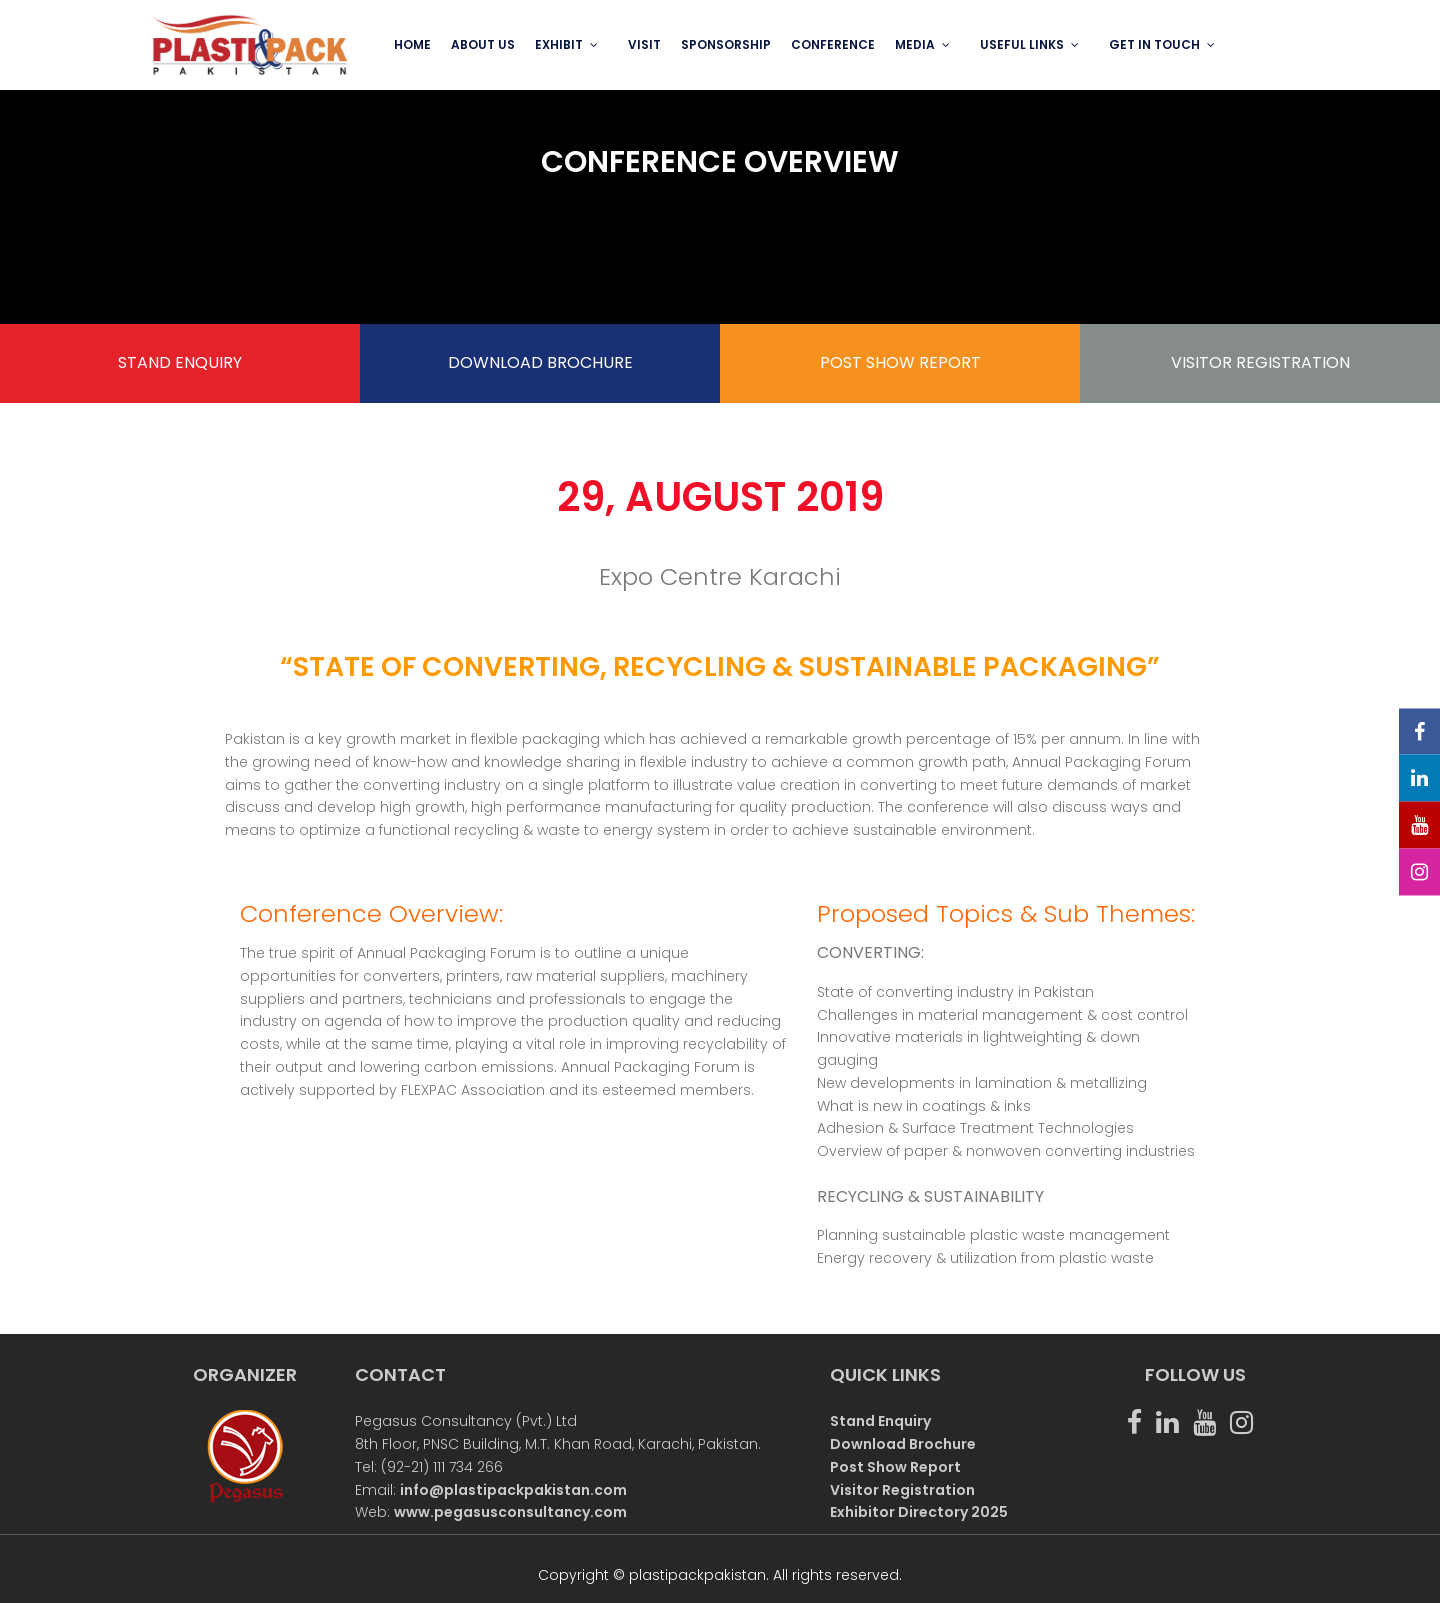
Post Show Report (895, 1467)
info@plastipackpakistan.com (513, 1490)
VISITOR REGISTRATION (1260, 362)
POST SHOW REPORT (900, 362)
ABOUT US (483, 44)
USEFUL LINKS (1022, 44)
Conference (833, 44)
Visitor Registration (902, 1490)
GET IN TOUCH (1154, 44)
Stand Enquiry (880, 1421)
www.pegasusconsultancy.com (510, 1512)
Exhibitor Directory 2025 (919, 1512)
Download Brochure (903, 1444)
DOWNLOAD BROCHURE (540, 362)
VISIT (644, 44)
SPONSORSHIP (726, 44)
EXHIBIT (559, 44)
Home (412, 44)
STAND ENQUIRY (180, 362)
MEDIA (915, 44)
